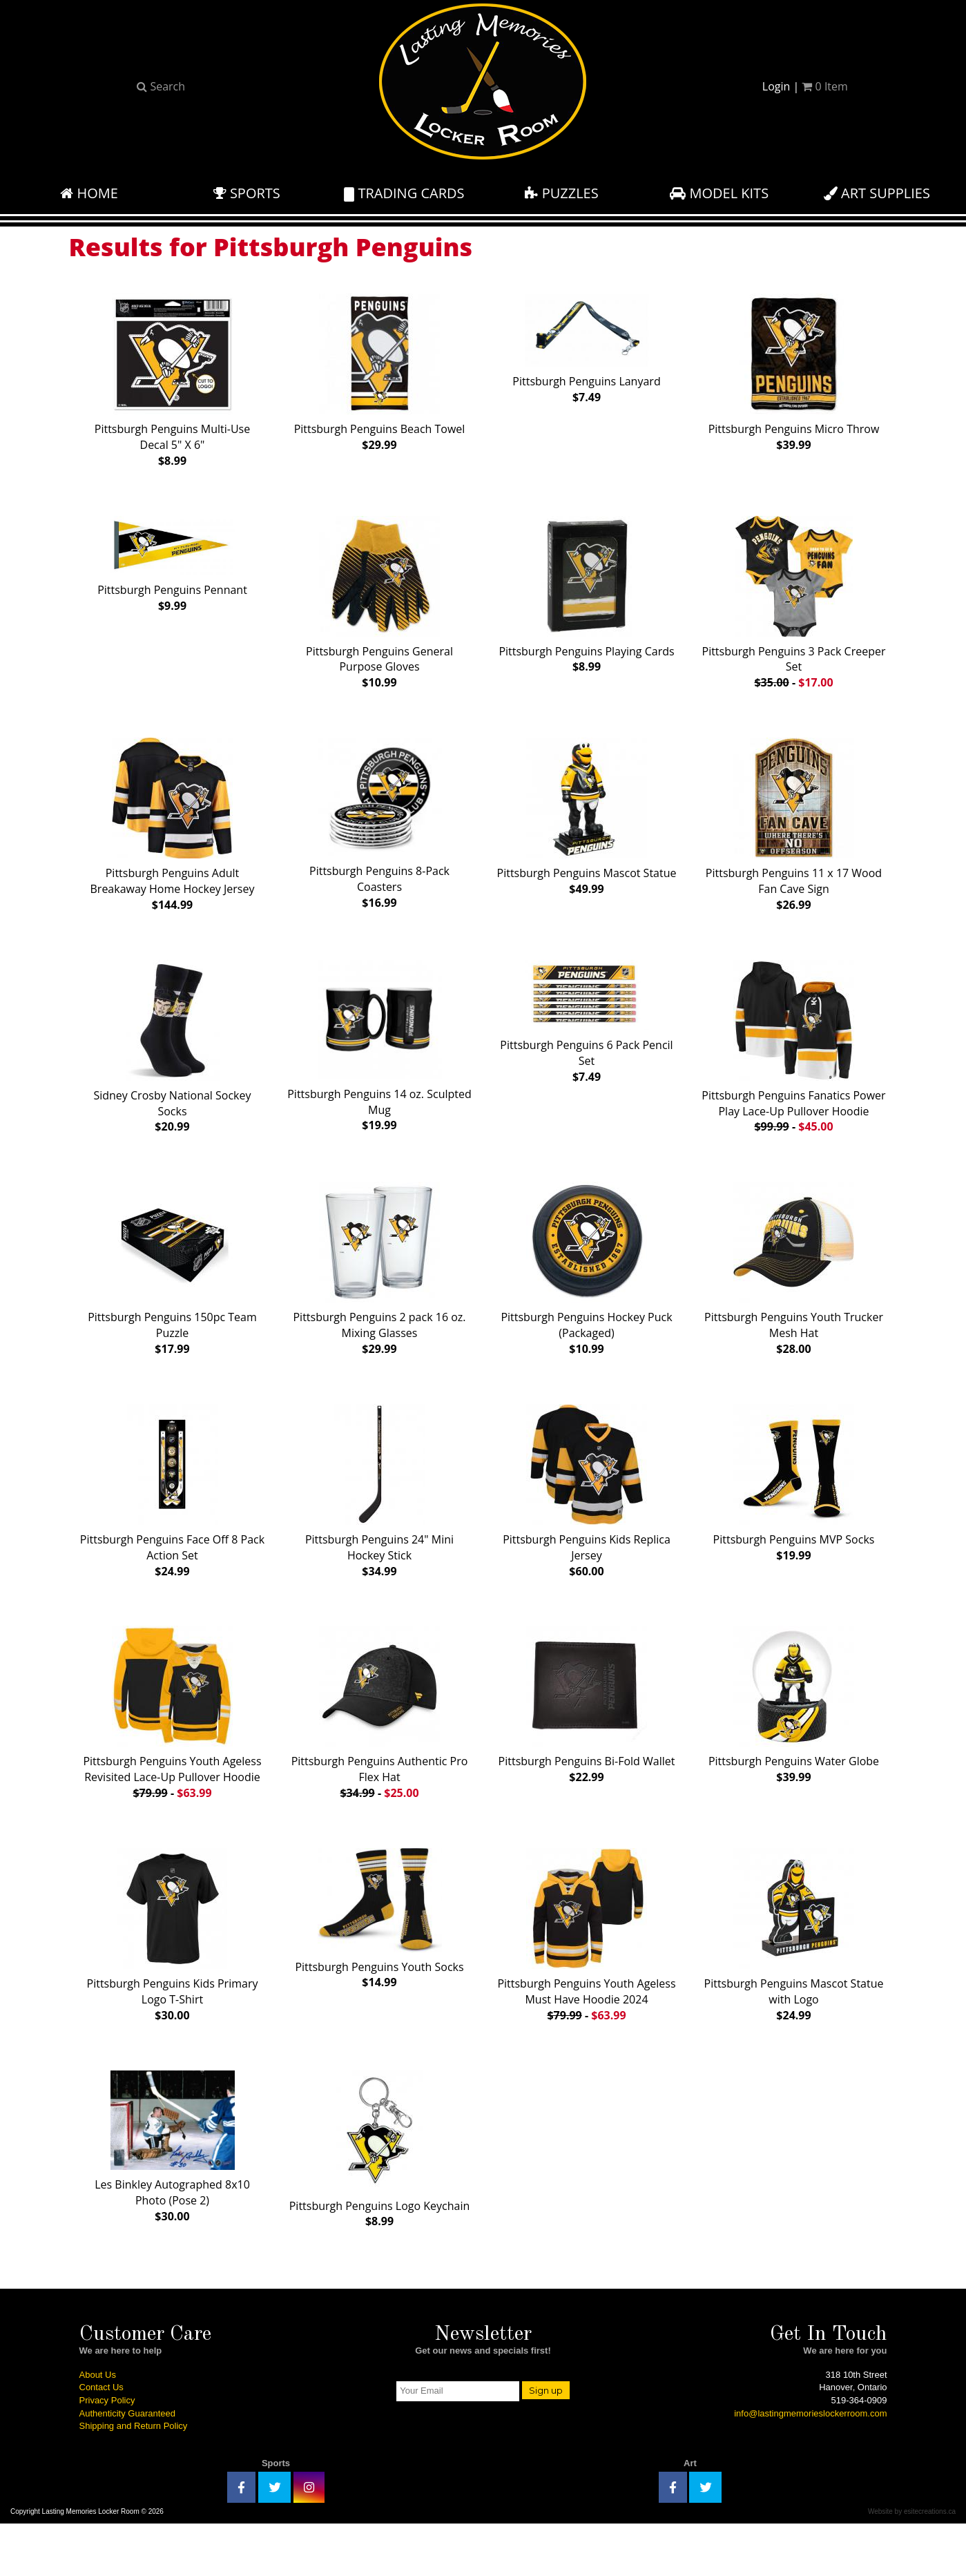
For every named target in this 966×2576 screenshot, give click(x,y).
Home (89, 193)
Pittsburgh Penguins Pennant (172, 567)
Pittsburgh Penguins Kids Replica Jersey (586, 1517)
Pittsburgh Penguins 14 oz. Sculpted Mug (379, 1060)
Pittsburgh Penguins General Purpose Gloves (379, 605)
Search (161, 86)
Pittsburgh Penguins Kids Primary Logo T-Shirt (172, 1973)
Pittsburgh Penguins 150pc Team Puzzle (172, 1289)
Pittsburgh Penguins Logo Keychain (379, 2193)
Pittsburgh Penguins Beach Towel (379, 369)
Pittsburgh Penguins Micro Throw (794, 369)
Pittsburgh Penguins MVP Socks (794, 1509)
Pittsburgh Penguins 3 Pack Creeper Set (794, 605)
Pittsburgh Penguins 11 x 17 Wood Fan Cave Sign (794, 833)
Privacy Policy (107, 2453)
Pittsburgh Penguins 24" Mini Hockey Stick (379, 1517)
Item (824, 86)
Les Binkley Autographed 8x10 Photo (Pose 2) (172, 2190)
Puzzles (561, 193)
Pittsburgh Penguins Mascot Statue (587, 825)
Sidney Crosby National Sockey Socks (172, 1061)
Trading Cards (404, 193)
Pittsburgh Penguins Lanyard (586, 346)
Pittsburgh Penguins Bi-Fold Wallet (587, 1737)
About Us (97, 2427)
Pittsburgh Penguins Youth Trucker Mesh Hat (793, 1289)
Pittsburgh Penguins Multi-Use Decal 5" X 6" (172, 377)
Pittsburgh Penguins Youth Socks (379, 1956)
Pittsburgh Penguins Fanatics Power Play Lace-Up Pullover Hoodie (793, 1061)
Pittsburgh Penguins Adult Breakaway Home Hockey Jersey (172, 833)
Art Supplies (877, 193)
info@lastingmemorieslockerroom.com (810, 2466)
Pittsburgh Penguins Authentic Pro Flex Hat (379, 1745)
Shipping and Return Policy (133, 2478)
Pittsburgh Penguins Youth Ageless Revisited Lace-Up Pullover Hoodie (172, 1745)
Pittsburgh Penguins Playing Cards (586, 597)
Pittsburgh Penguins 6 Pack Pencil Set (586, 1036)
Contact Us (101, 2439)
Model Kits (719, 193)
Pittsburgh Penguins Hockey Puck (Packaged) (586, 1289)
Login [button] (776, 86)
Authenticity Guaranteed (127, 2466)
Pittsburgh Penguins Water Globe (793, 1737)
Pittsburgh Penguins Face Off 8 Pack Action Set (172, 1517)
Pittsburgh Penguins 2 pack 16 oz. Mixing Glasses (379, 1289)
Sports (246, 193)
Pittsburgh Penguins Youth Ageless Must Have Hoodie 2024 (586, 1973)
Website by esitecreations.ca (912, 2564)
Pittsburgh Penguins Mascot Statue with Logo (794, 1973)
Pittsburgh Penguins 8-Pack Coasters (379, 832)
